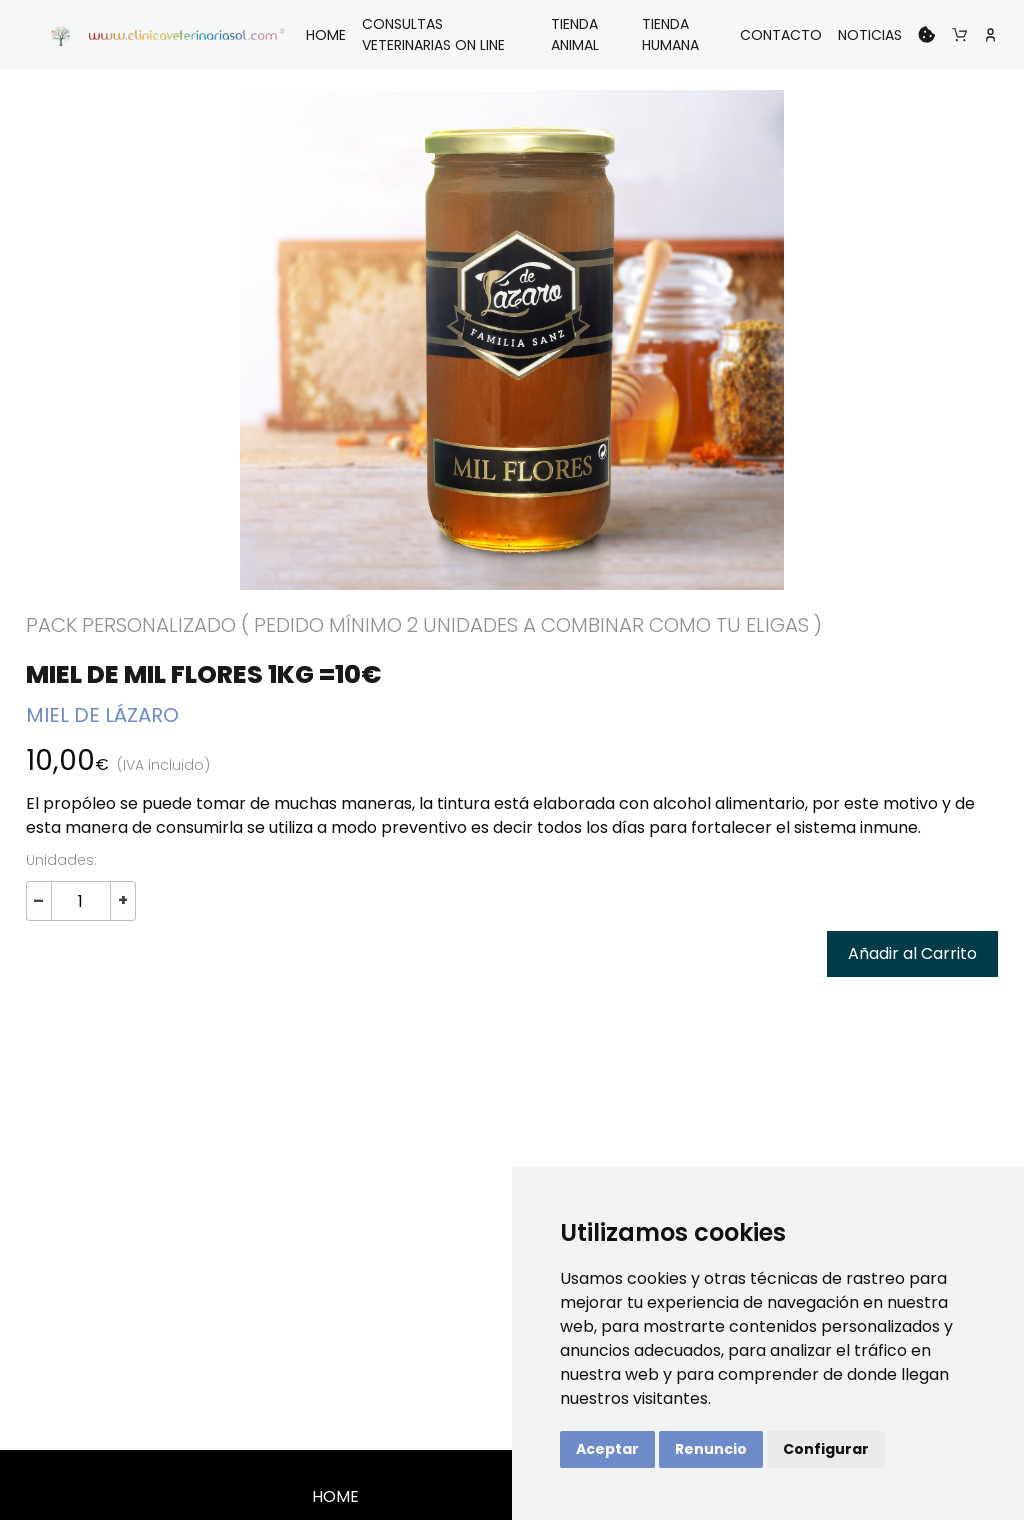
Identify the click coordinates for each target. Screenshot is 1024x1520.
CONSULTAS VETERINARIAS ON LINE (433, 34)
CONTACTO (781, 35)
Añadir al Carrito (912, 953)
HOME (326, 35)
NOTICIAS (870, 35)
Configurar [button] (826, 1449)
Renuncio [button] (711, 1449)
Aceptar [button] (607, 1449)
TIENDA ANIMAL (575, 34)
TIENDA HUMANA (670, 34)
